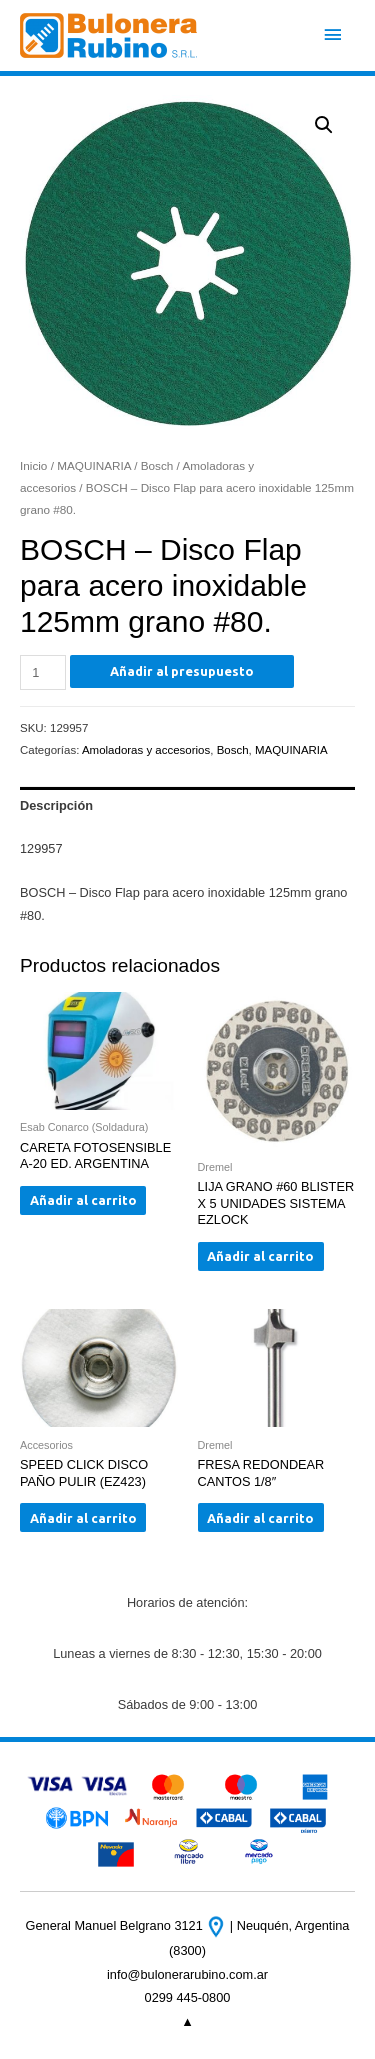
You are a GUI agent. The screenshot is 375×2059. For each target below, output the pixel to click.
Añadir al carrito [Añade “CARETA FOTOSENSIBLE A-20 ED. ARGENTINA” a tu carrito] (83, 1200)
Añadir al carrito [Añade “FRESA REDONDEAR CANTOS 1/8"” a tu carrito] (260, 1518)
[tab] (187, 805)
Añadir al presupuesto (182, 671)
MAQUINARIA (94, 465)
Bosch (157, 465)
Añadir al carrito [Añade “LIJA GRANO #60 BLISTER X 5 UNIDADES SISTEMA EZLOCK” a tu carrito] (260, 1256)
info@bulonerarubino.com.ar (187, 1974)
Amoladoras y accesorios (146, 750)
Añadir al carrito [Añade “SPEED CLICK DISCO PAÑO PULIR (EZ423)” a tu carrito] (83, 1518)
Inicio (33, 465)
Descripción (56, 805)
